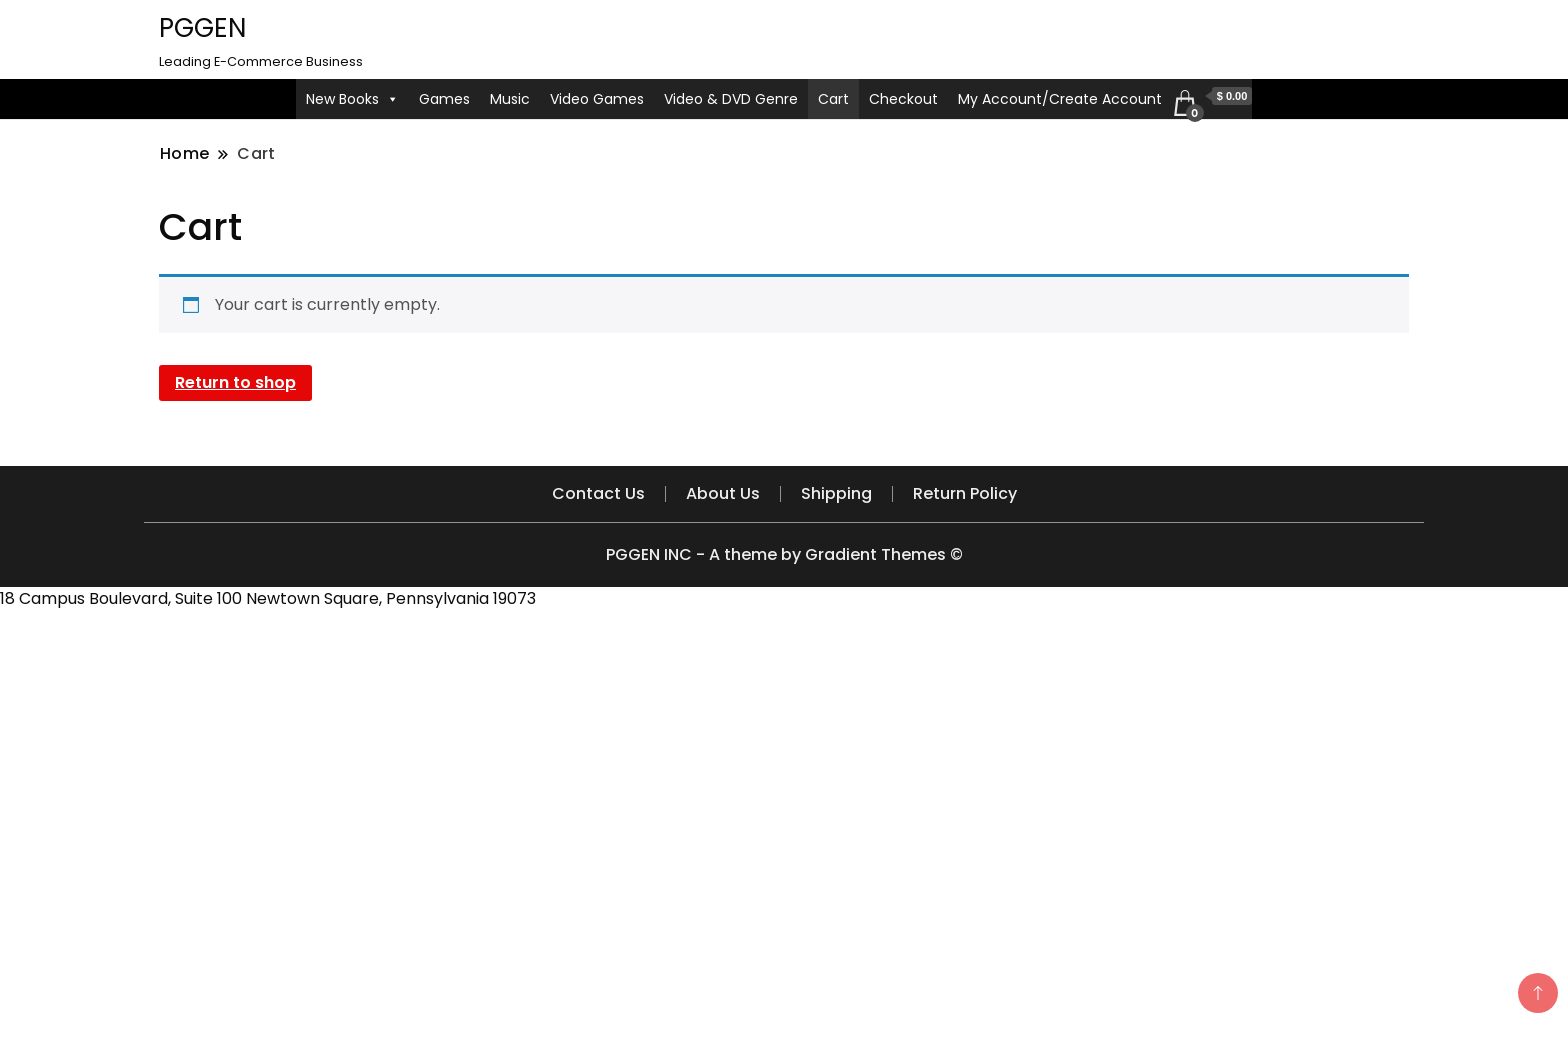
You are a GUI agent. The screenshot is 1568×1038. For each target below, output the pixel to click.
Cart (833, 99)
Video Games (597, 99)
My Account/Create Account (1060, 99)
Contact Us (598, 493)
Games (444, 99)
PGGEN (202, 28)
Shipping (836, 493)
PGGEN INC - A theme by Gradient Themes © (784, 554)
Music (510, 99)
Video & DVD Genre (731, 99)
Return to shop (235, 382)
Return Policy (965, 493)
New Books (352, 99)
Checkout (903, 99)
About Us (723, 493)
